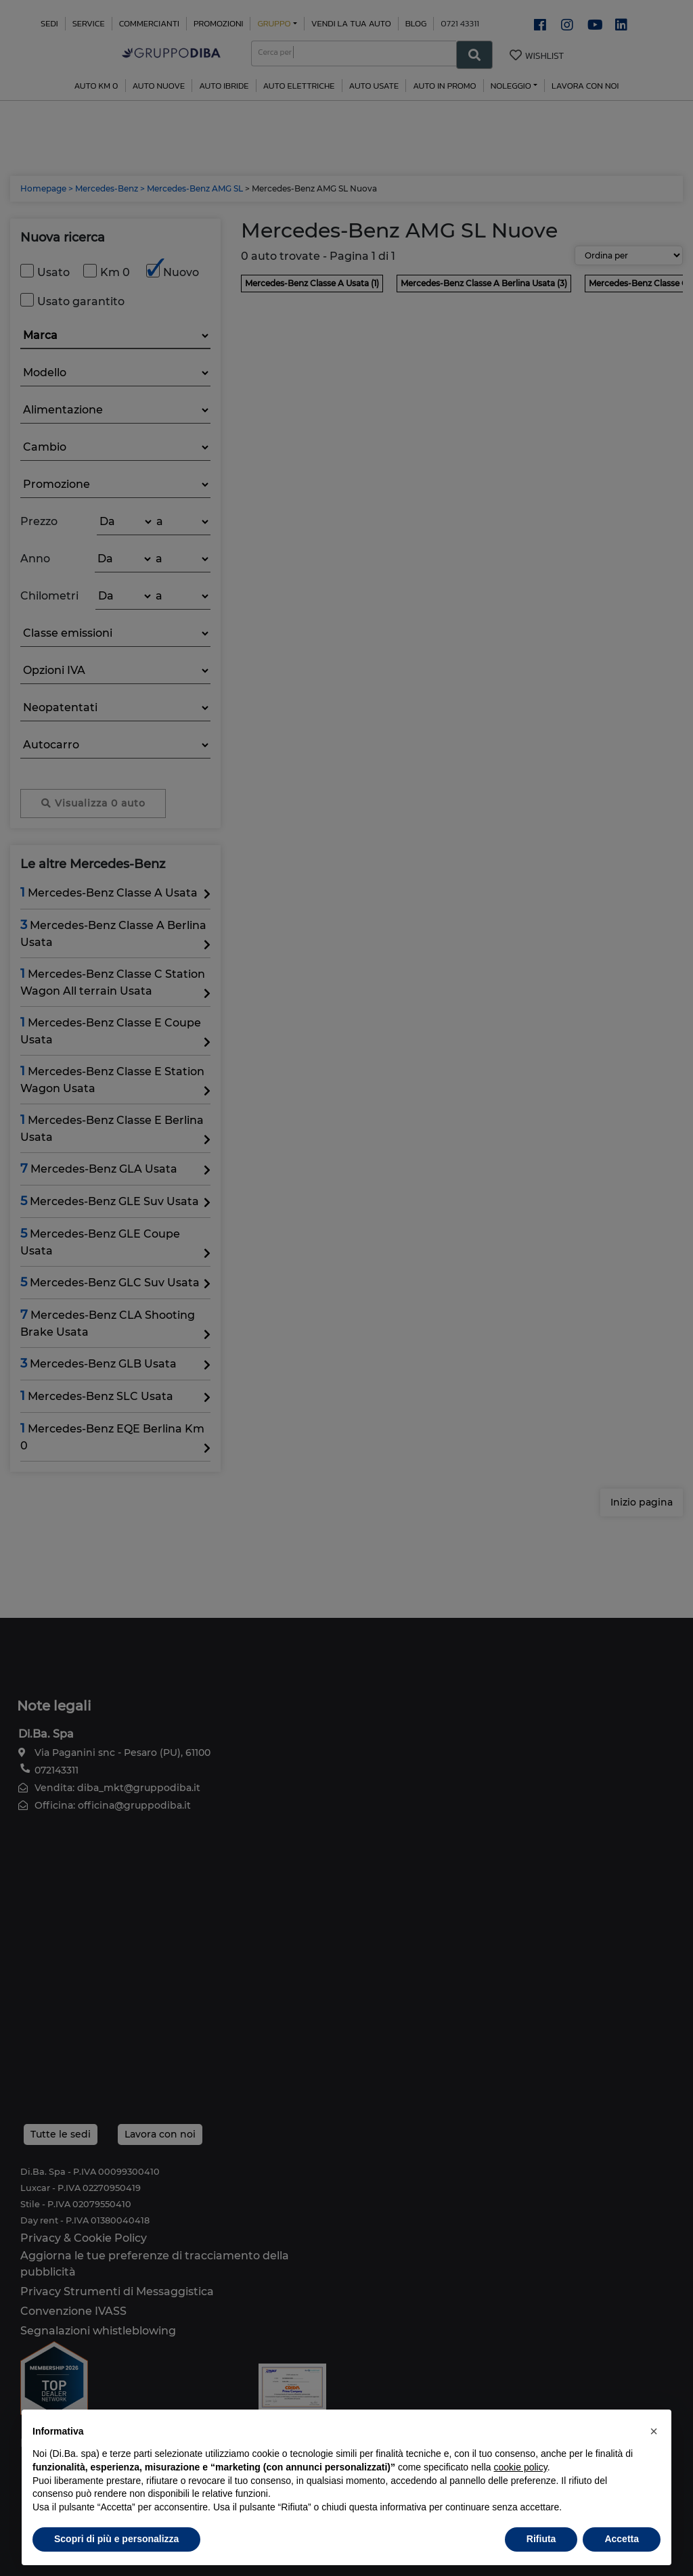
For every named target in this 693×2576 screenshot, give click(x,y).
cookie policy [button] (520, 2467)
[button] (654, 2431)
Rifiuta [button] (541, 2538)
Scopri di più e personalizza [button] (116, 2538)
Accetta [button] (621, 2538)
